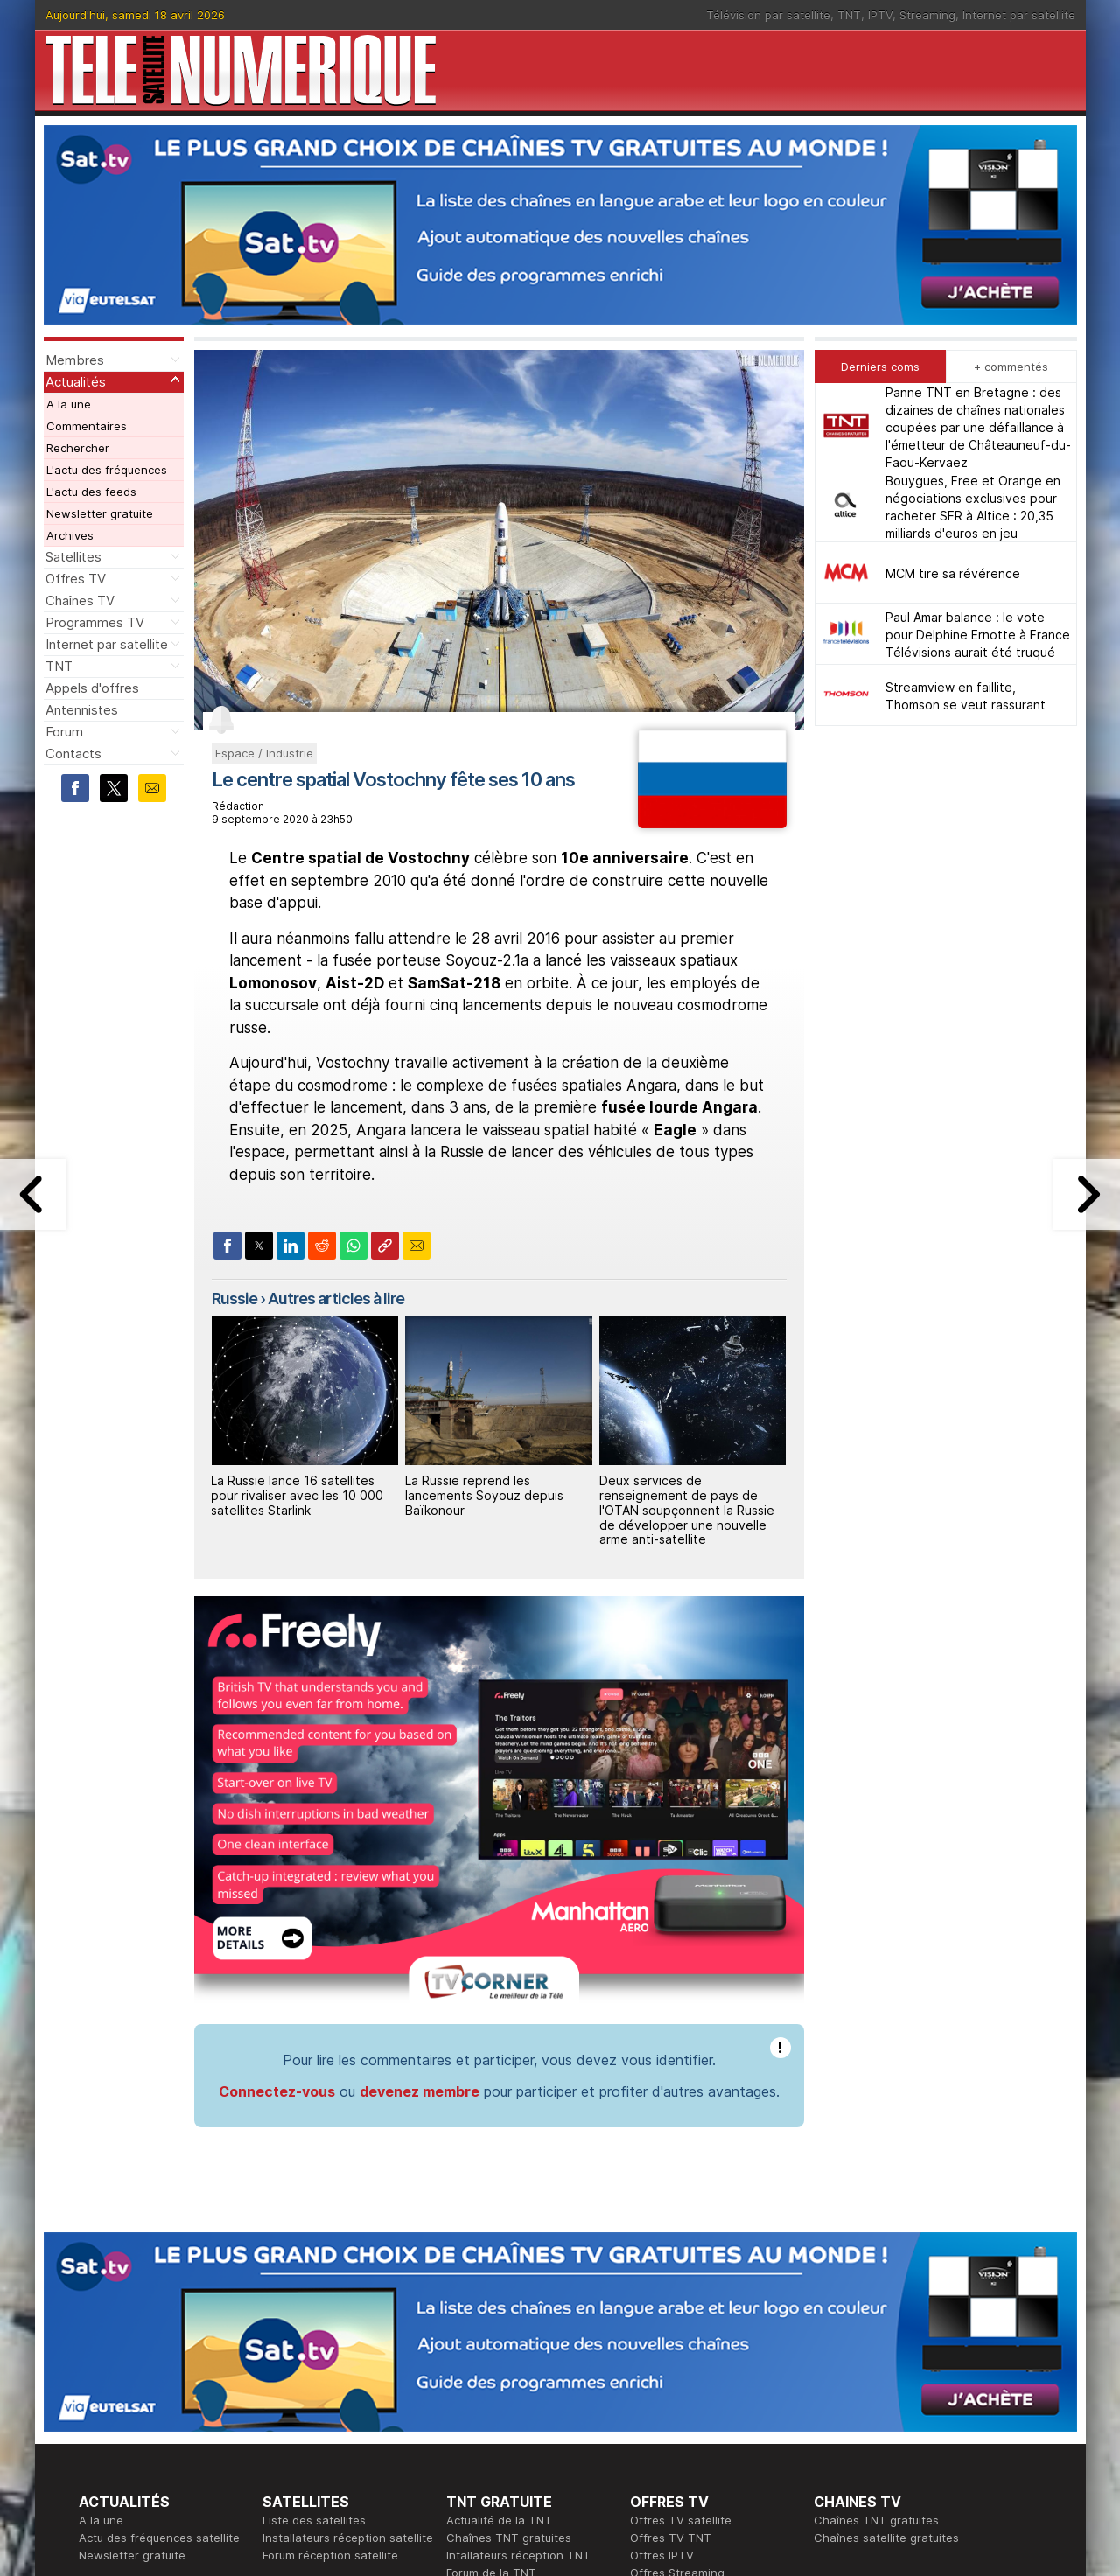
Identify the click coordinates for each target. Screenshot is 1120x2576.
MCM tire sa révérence (953, 573)
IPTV (880, 15)
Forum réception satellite (330, 2555)
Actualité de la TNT (499, 2520)
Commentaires (86, 426)
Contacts (74, 753)
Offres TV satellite (681, 2520)
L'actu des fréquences (106, 470)
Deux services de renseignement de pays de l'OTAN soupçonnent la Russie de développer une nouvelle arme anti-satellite (686, 1509)
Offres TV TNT (670, 2538)
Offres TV (76, 578)
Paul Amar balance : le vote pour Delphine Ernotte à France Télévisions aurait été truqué (978, 635)
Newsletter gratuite (99, 513)
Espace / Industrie (264, 753)
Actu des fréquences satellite (159, 2538)
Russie (234, 1298)
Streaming (928, 15)
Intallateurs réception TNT (518, 2555)
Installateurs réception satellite (347, 2538)
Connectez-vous (277, 2091)
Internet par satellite (1018, 15)
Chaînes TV (80, 600)
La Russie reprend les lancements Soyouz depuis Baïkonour (484, 1495)
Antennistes (82, 710)
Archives (70, 535)
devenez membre (420, 2091)
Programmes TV (95, 622)
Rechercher (77, 448)
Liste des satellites (314, 2520)
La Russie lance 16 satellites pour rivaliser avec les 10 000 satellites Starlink (297, 1495)
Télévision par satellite (768, 15)
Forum (64, 731)
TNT (849, 15)
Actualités (76, 381)
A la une (68, 404)
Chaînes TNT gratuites (508, 2538)
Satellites (74, 556)
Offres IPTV (662, 2555)
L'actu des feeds (91, 492)
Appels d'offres (92, 688)
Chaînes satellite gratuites (886, 2538)
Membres (75, 360)
